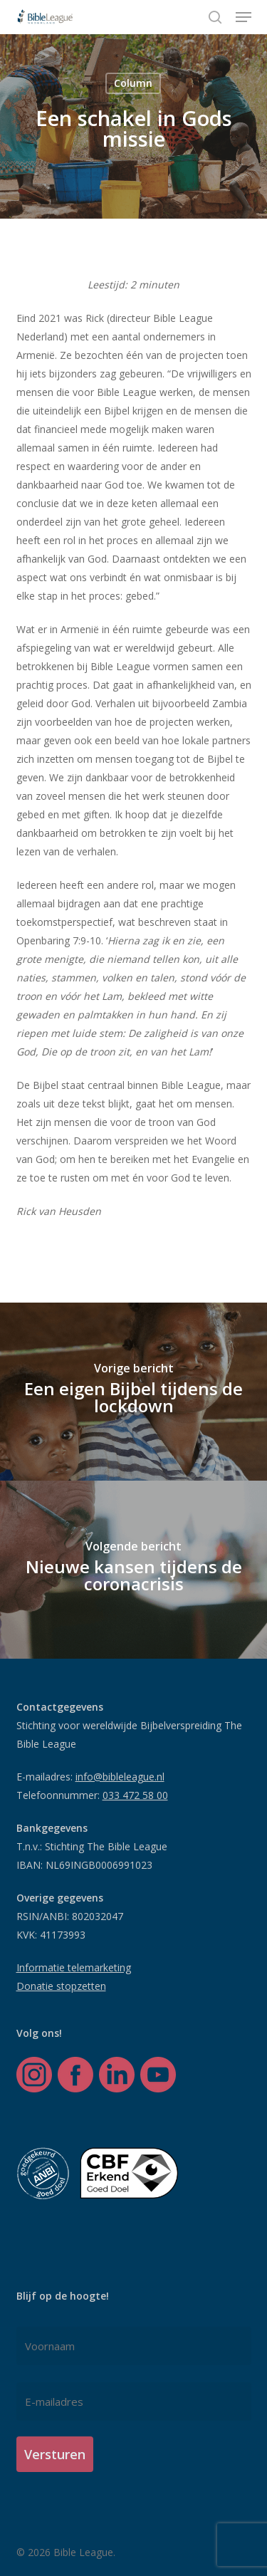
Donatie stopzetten (61, 1986)
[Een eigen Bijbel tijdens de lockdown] (133, 1392)
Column (133, 83)
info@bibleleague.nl (119, 1776)
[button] (243, 17)
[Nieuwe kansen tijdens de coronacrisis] (133, 1570)
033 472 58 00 (135, 1795)
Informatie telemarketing (73, 1967)
